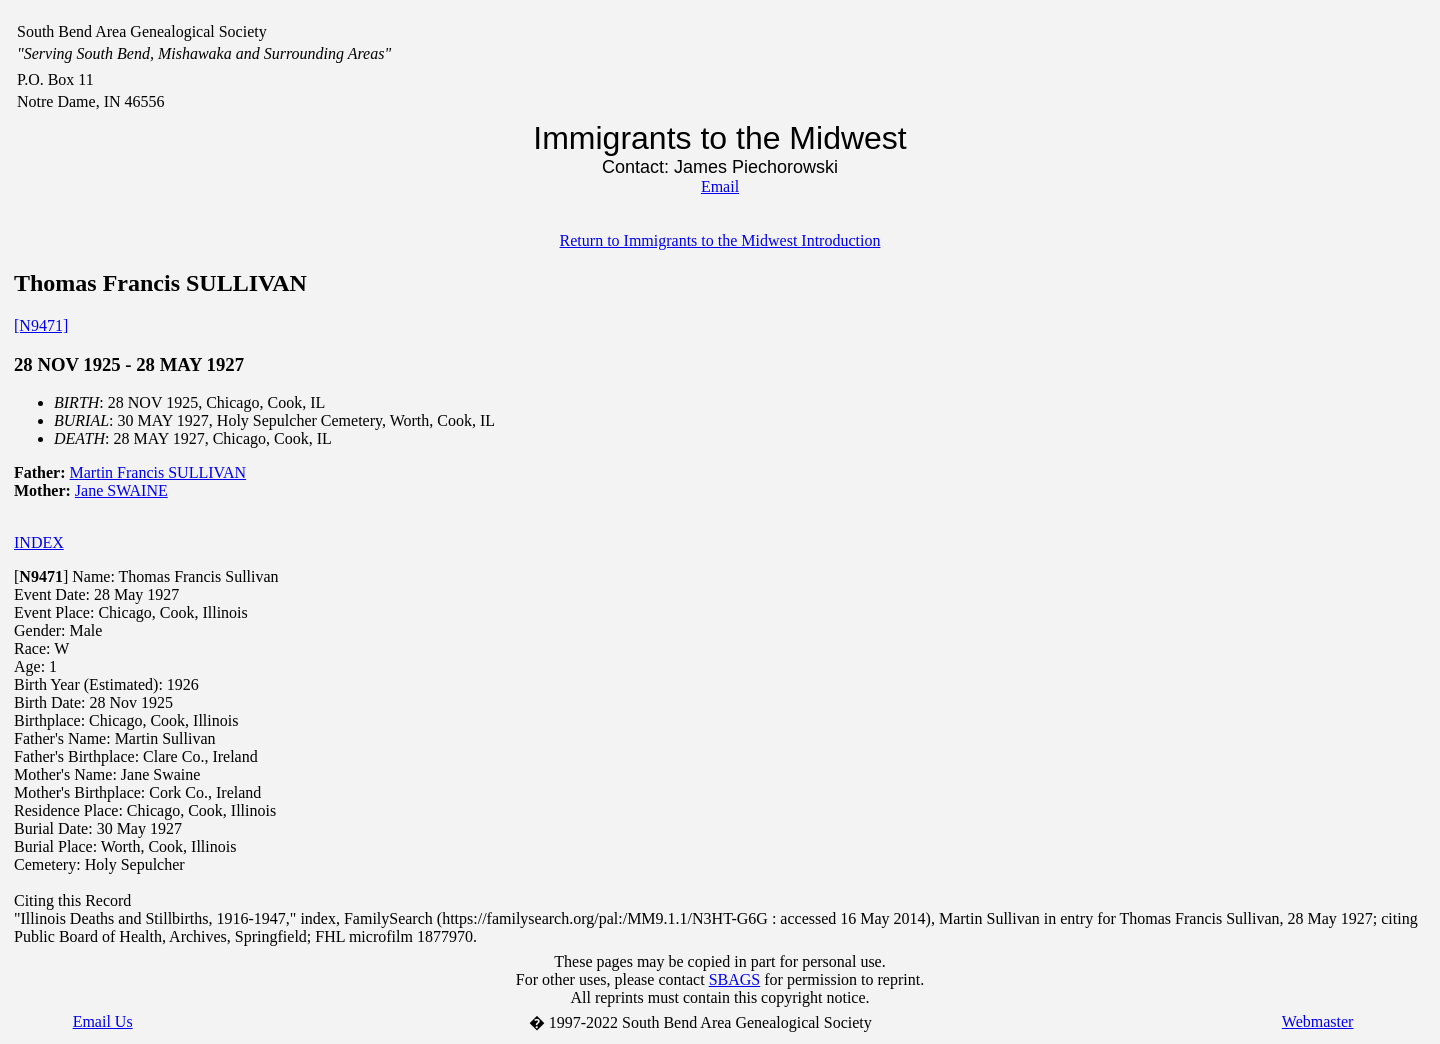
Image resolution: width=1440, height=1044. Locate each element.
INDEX (39, 542)
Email (720, 186)
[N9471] (41, 325)
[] (41, 576)
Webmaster (1318, 1021)
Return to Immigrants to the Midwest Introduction (720, 240)
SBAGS (735, 979)
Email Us (103, 1021)
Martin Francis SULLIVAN (158, 472)
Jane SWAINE (121, 490)
